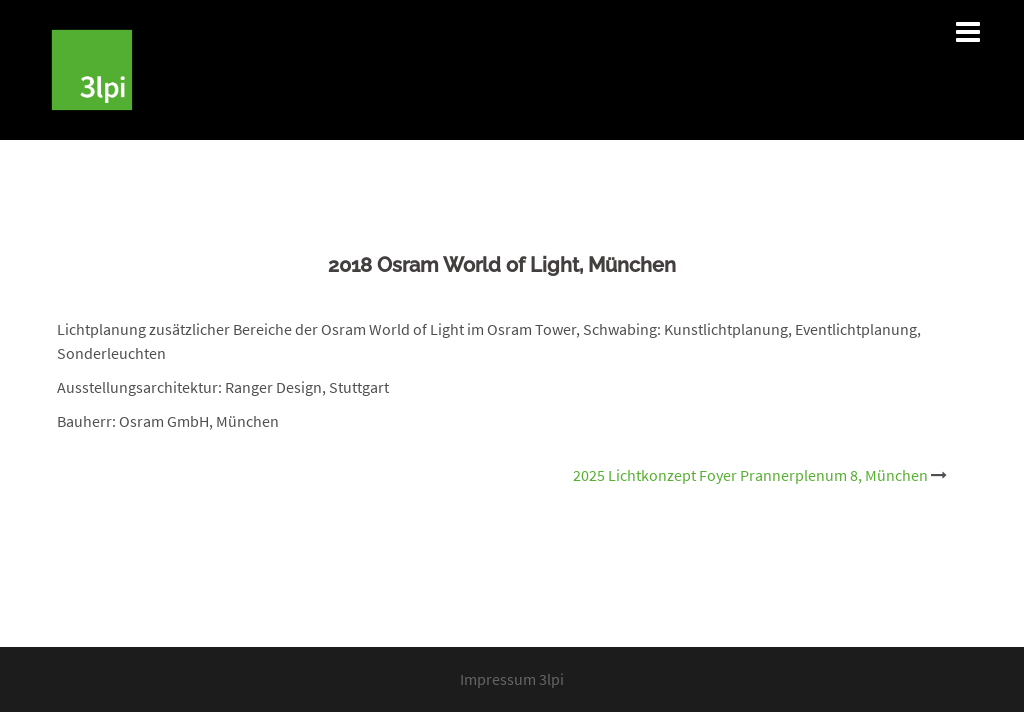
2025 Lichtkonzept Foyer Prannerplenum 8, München (750, 475)
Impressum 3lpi (512, 679)
